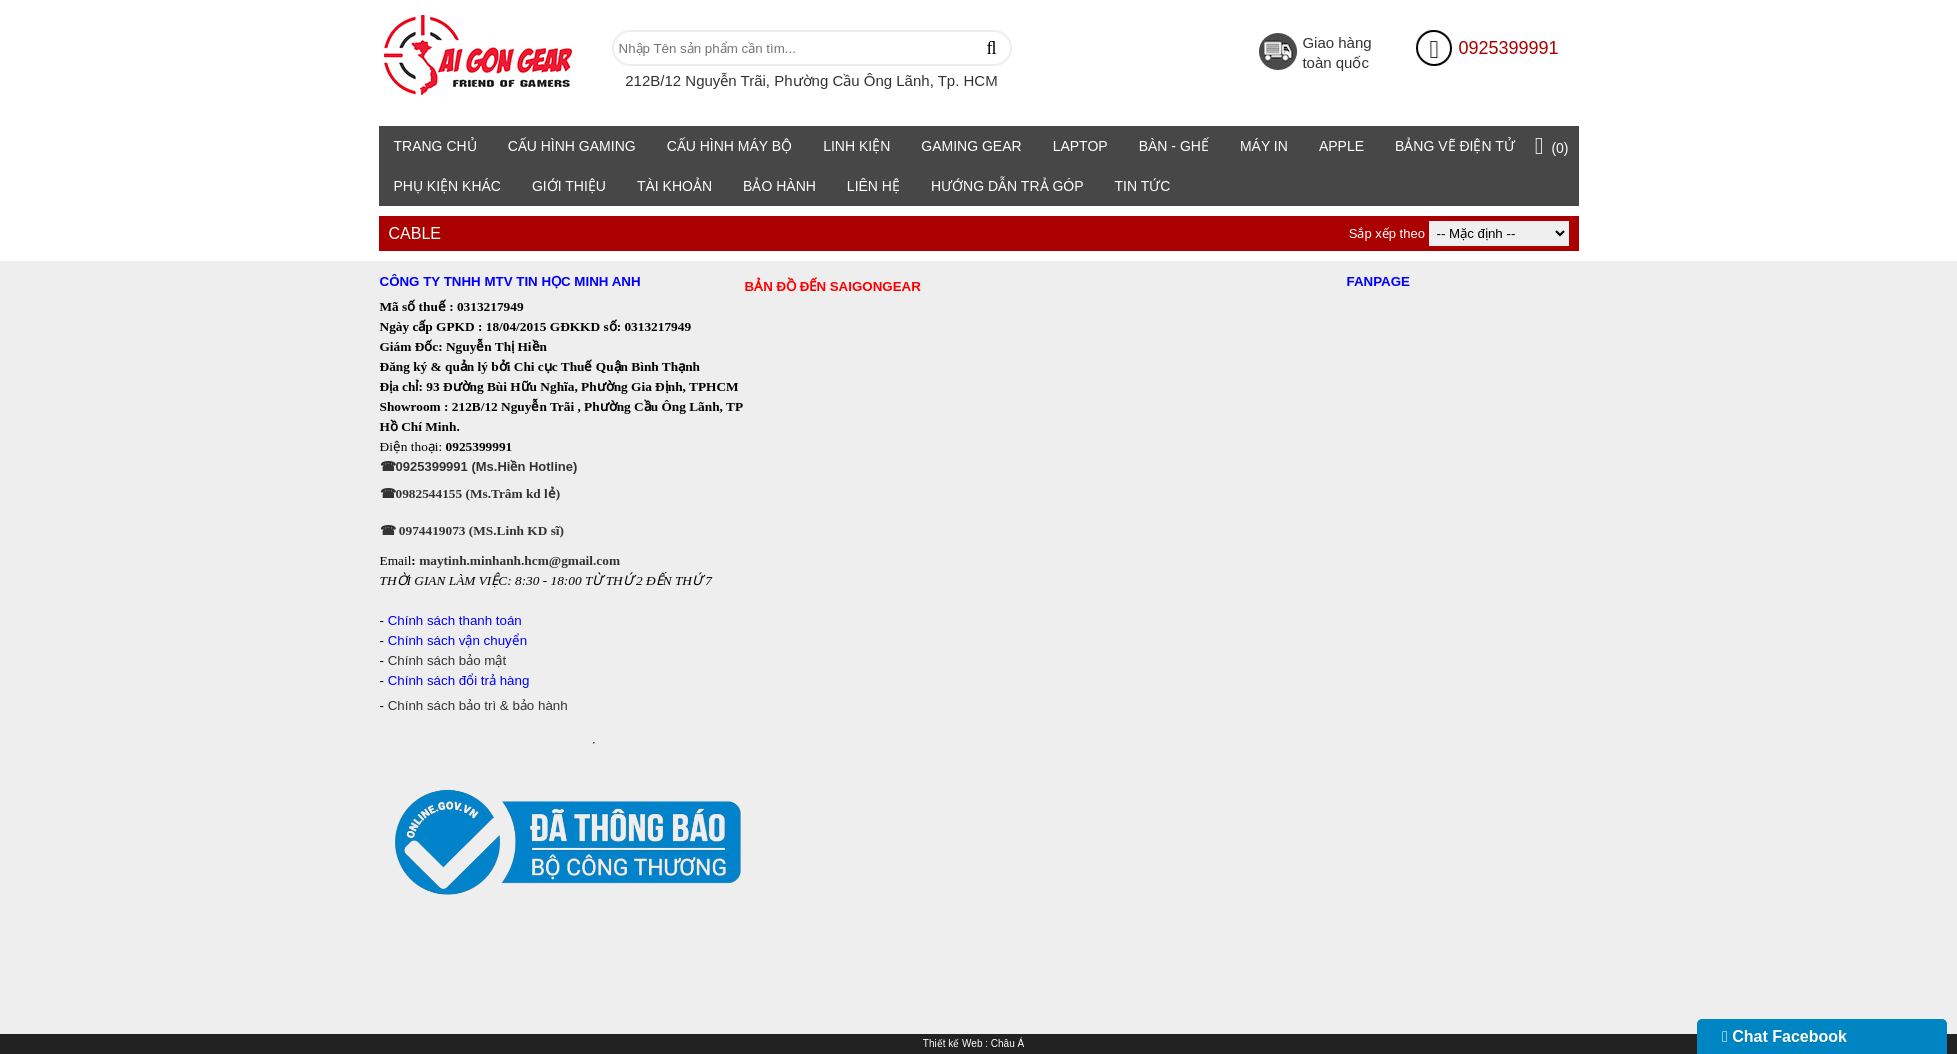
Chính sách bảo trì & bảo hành (478, 705)
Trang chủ (435, 146)
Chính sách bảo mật (449, 660)
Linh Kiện (856, 146)
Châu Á (1007, 1043)
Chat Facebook (1784, 1036)
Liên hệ (873, 186)
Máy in (1264, 146)
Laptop (1080, 146)
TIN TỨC (1143, 186)
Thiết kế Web (953, 1043)
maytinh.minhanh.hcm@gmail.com (519, 560)
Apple (1341, 146)
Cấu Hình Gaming (572, 146)
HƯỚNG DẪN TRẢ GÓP (1007, 186)
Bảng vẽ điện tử (1455, 146)
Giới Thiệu (569, 186)
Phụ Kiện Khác (447, 186)
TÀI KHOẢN (674, 186)
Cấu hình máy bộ (730, 146)
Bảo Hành (779, 186)
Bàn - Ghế (1174, 146)
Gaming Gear (971, 146)
